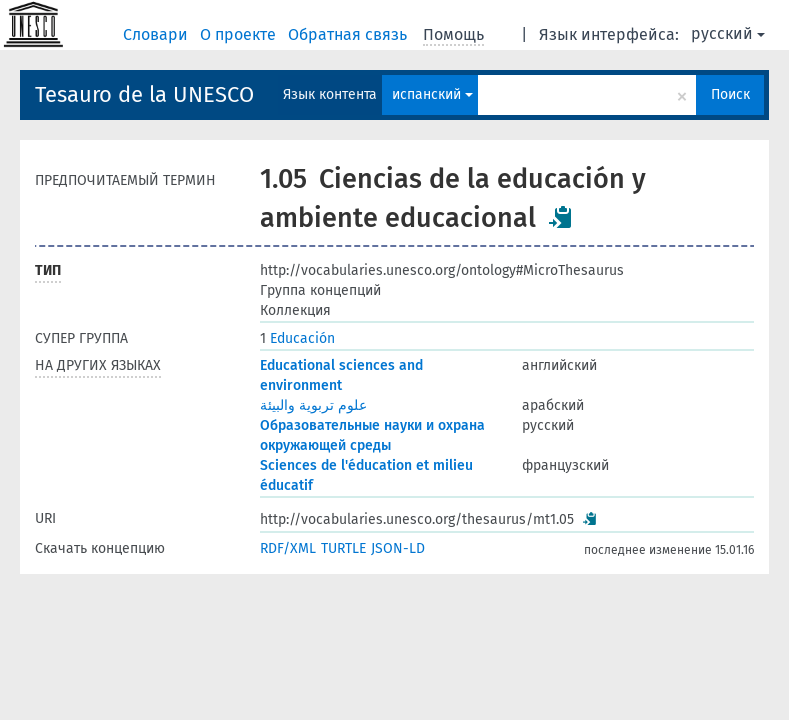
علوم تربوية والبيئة (313, 405)
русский (728, 33)
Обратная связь (349, 34)
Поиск (730, 94)
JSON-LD (398, 548)
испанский (432, 94)
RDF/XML (288, 548)
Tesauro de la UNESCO (144, 94)
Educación (297, 338)
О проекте (240, 34)
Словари (157, 34)
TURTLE (343, 548)
